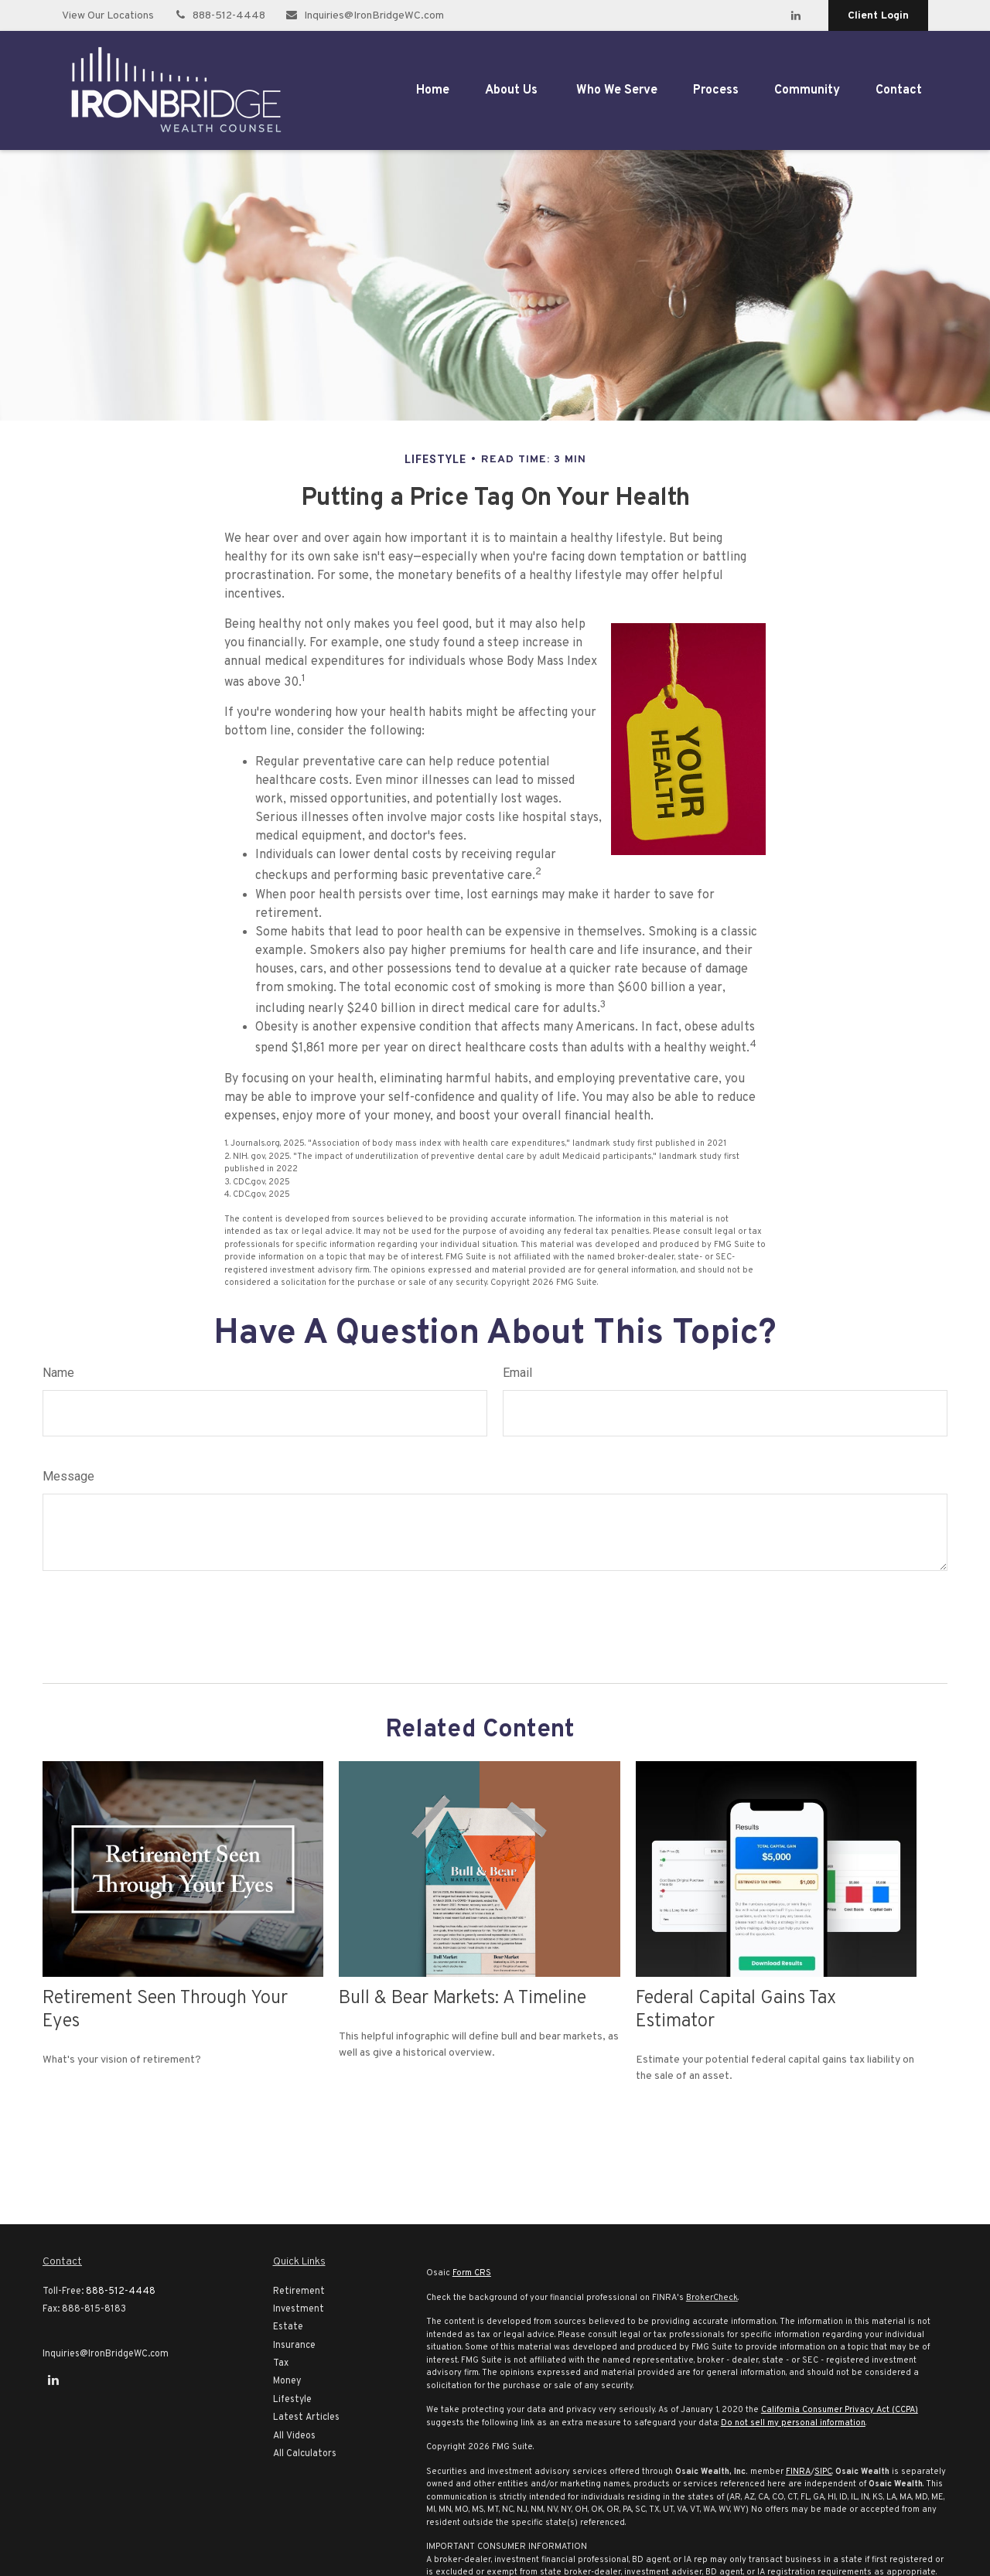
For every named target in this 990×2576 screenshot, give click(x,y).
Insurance (294, 2345)
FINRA (798, 2471)
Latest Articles (306, 2417)
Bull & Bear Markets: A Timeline (462, 1998)
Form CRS (471, 2273)
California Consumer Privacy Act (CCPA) (839, 2409)
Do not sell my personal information (793, 2423)
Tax (280, 2363)
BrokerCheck (712, 2297)
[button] (433, 90)
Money (287, 2381)
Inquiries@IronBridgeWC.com (364, 15)
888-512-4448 (219, 15)
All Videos (294, 2436)
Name (58, 1372)
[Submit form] (85, 1621)
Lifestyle (292, 2400)
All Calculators (304, 2454)
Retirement (299, 2291)
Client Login (878, 15)
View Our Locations (108, 15)
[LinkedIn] (795, 15)
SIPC (823, 2471)
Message (68, 1476)
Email (517, 1372)
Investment (298, 2309)
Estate (288, 2327)
